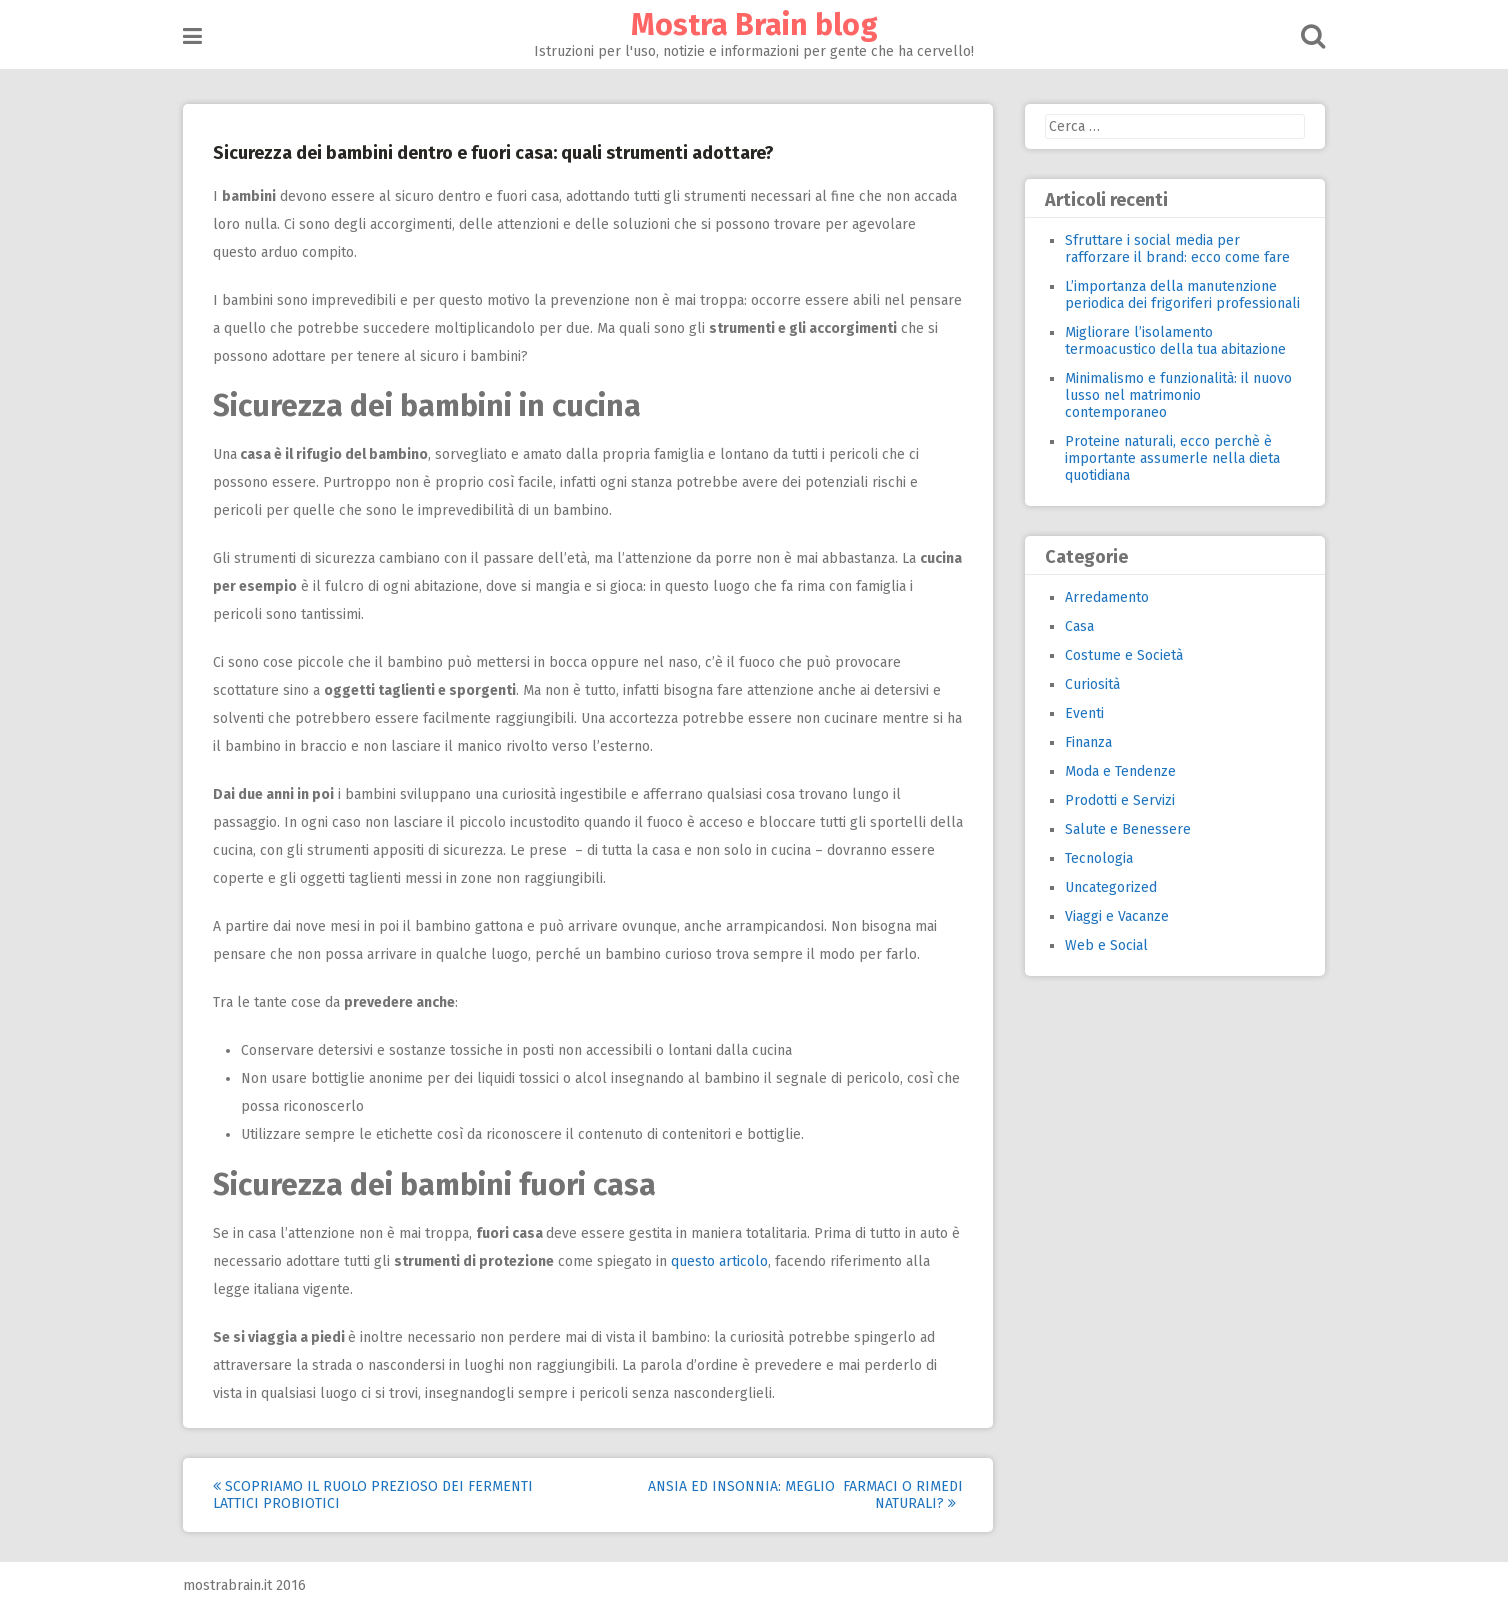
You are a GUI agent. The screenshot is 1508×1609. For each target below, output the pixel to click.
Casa (1079, 626)
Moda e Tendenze (1120, 771)
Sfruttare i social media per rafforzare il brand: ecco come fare (1177, 249)
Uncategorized (1111, 887)
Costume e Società (1124, 655)
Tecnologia (1099, 858)
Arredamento (1107, 597)
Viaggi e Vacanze (1117, 916)
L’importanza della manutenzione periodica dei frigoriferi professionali (1182, 295)
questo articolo (719, 1261)
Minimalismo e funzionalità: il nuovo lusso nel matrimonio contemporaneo (1178, 395)
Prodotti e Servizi (1120, 800)
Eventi (1084, 713)
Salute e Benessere (1128, 829)
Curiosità (1092, 684)
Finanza (1088, 742)
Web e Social (1106, 945)
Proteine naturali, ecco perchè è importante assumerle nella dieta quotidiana (1172, 458)
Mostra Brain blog (754, 25)
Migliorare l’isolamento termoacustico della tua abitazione (1175, 341)
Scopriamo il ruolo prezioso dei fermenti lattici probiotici (373, 1495)
